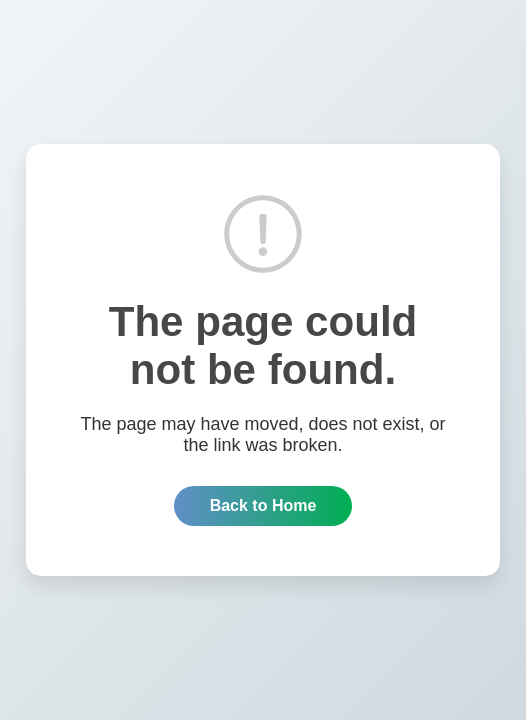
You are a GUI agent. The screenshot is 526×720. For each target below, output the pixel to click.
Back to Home (263, 505)
